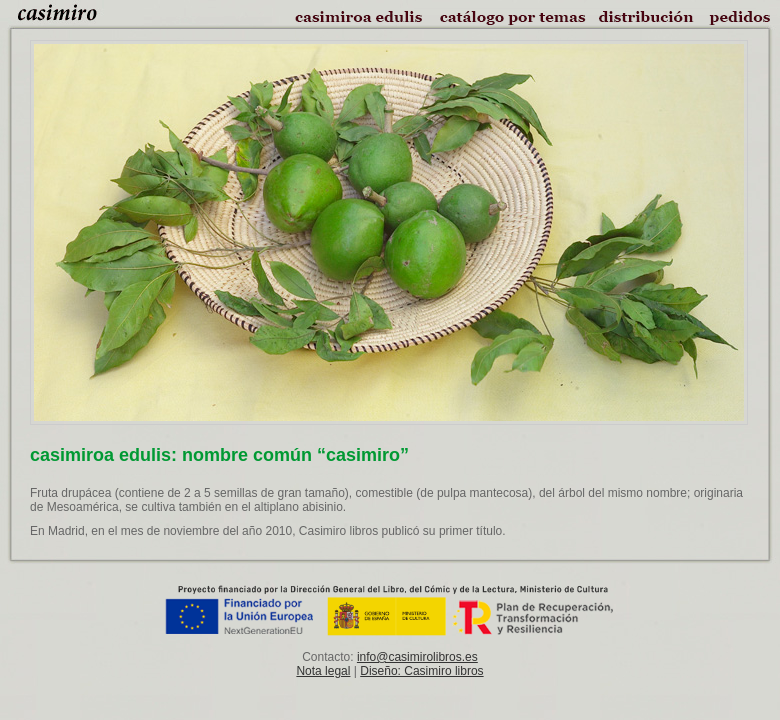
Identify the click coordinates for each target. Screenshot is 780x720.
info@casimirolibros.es (417, 657)
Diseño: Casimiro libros (421, 671)
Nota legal (323, 671)
